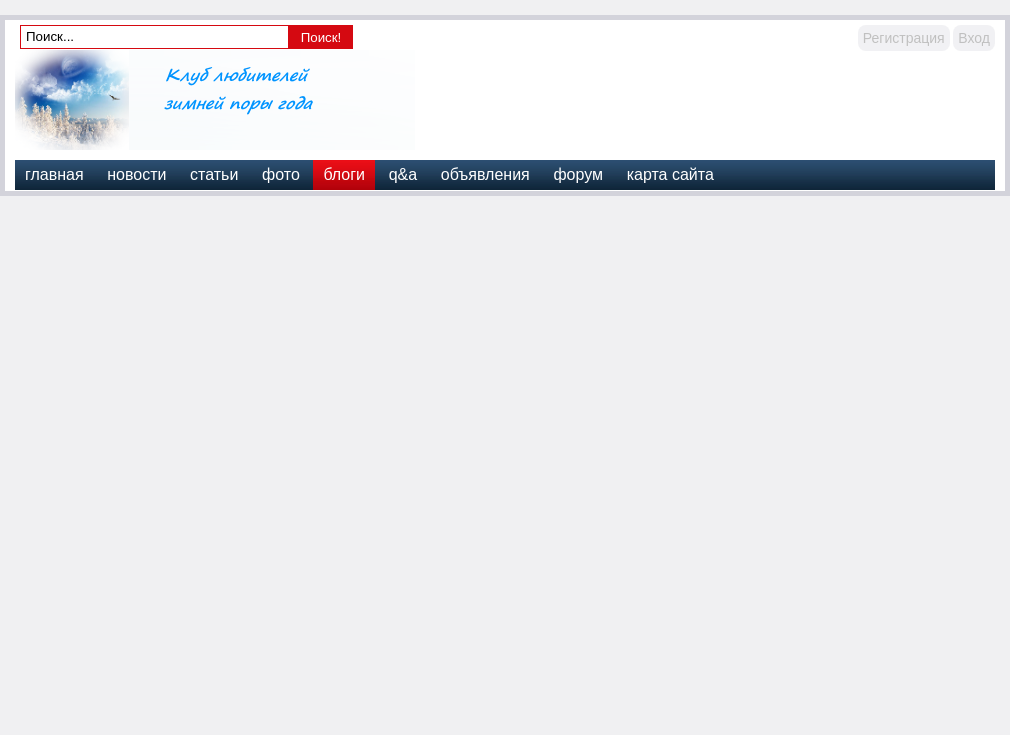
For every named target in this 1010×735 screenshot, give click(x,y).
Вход (974, 38)
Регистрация (904, 38)
